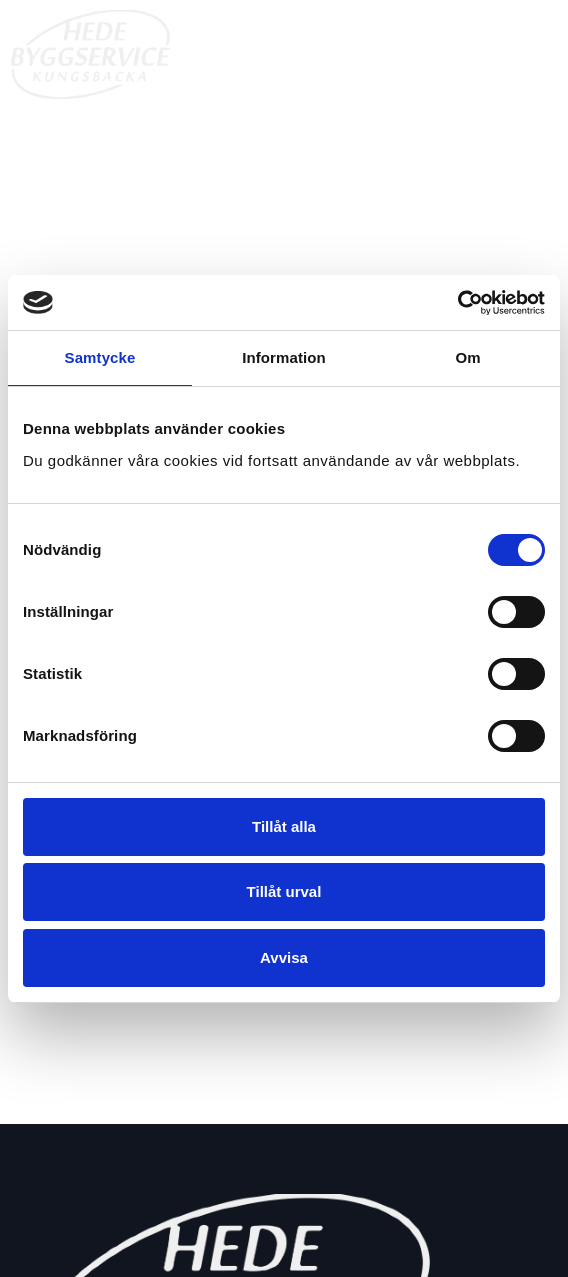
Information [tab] (284, 357)
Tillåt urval (284, 891)
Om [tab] (467, 357)
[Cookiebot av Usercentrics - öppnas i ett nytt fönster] (457, 303)
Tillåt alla (284, 826)
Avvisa (284, 957)
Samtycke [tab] (100, 357)
